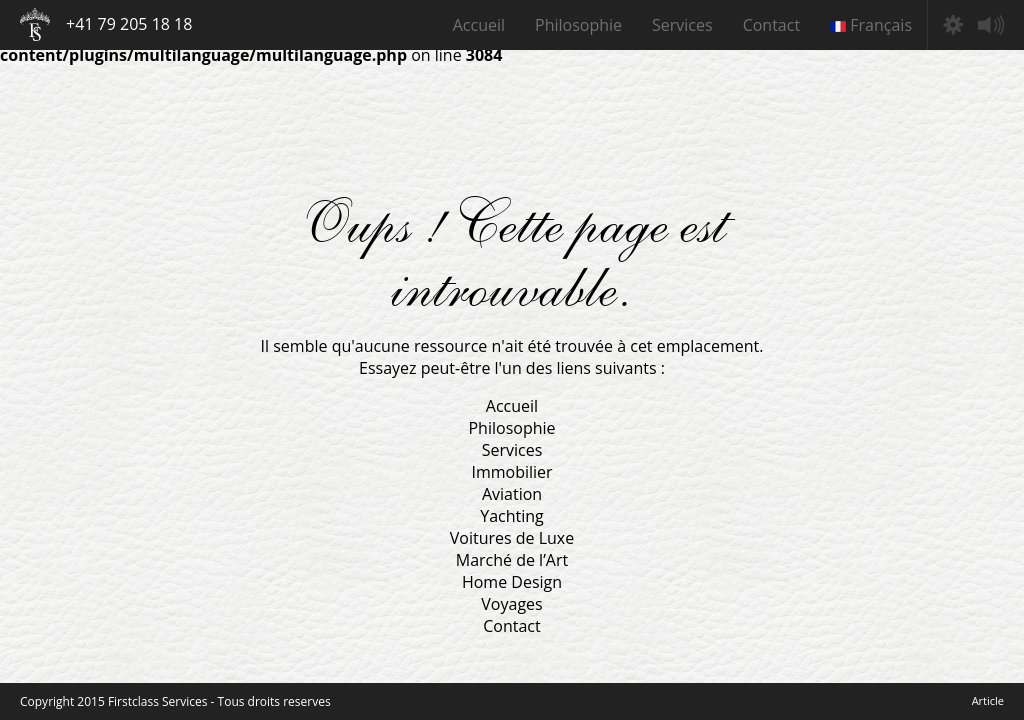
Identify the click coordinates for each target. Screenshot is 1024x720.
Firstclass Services (35, 24)
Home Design (512, 582)
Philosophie (578, 25)
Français (871, 25)
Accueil (479, 25)
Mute (991, 25)
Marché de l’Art (512, 560)
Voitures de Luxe (512, 538)
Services (682, 25)
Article (988, 700)
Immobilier (511, 472)
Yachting (512, 516)
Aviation (512, 494)
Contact (771, 25)
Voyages (511, 604)
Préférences (953, 25)
